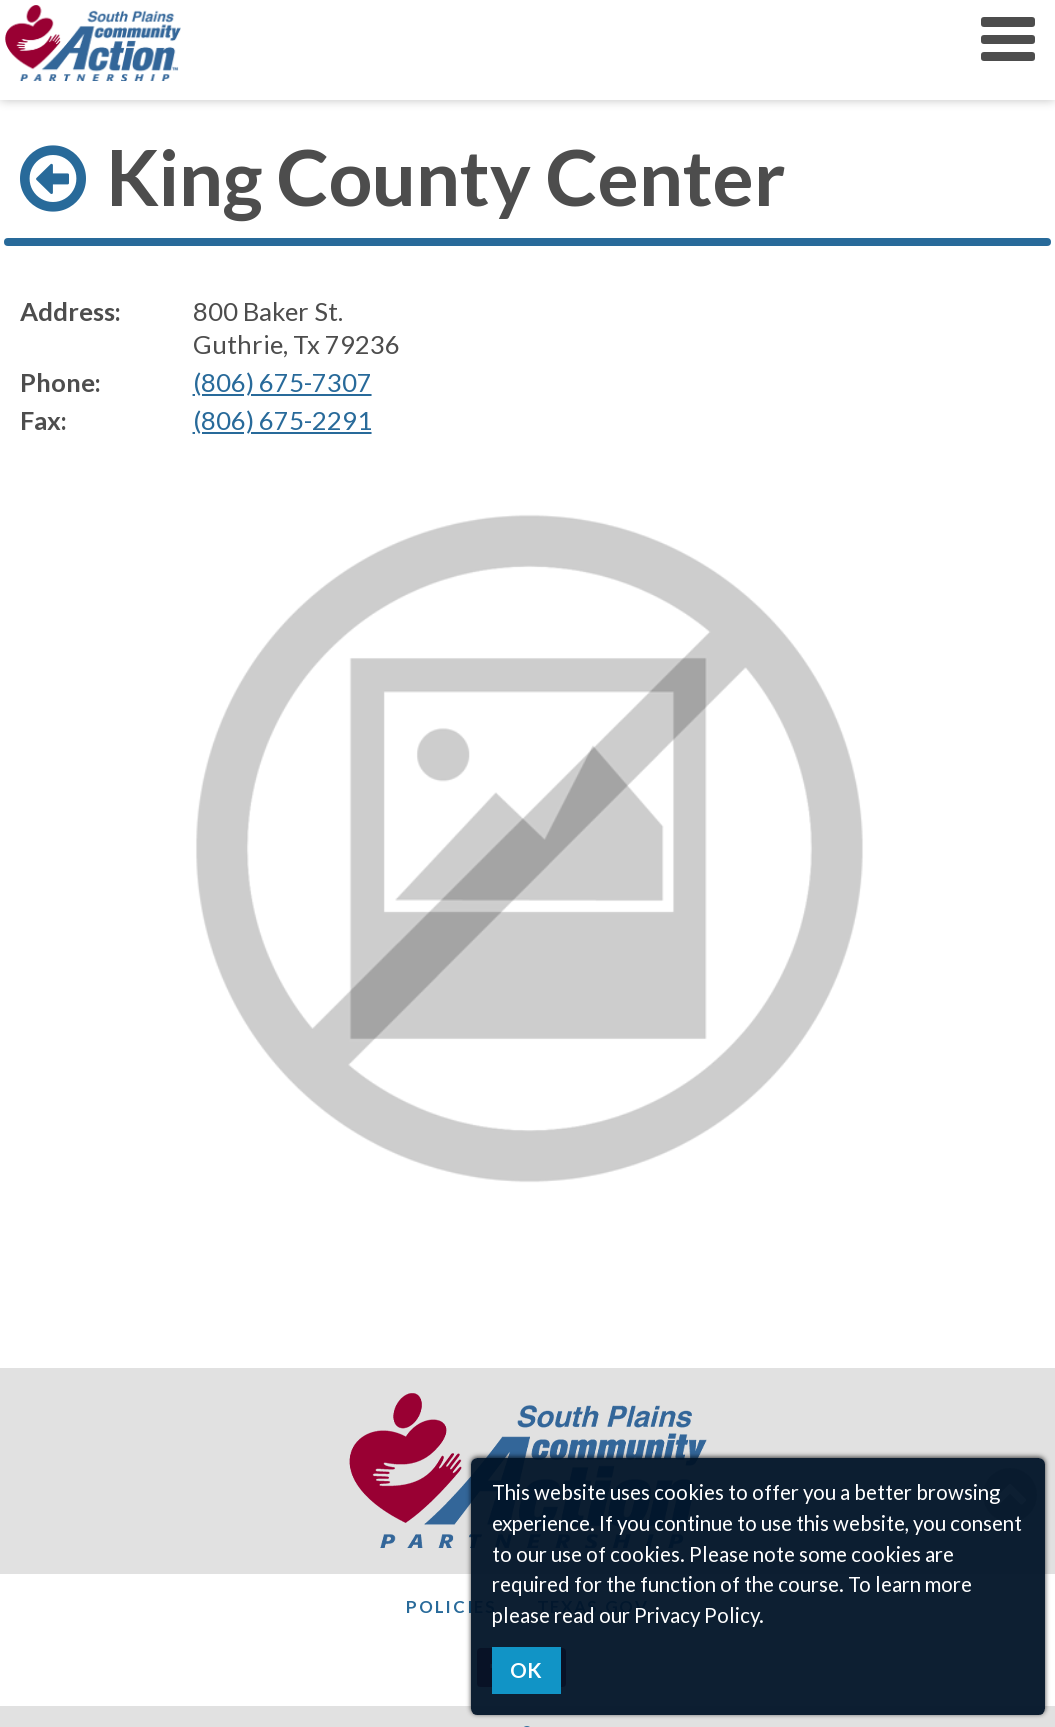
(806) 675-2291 (282, 420)
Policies (451, 1606)
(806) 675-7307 (282, 382)
